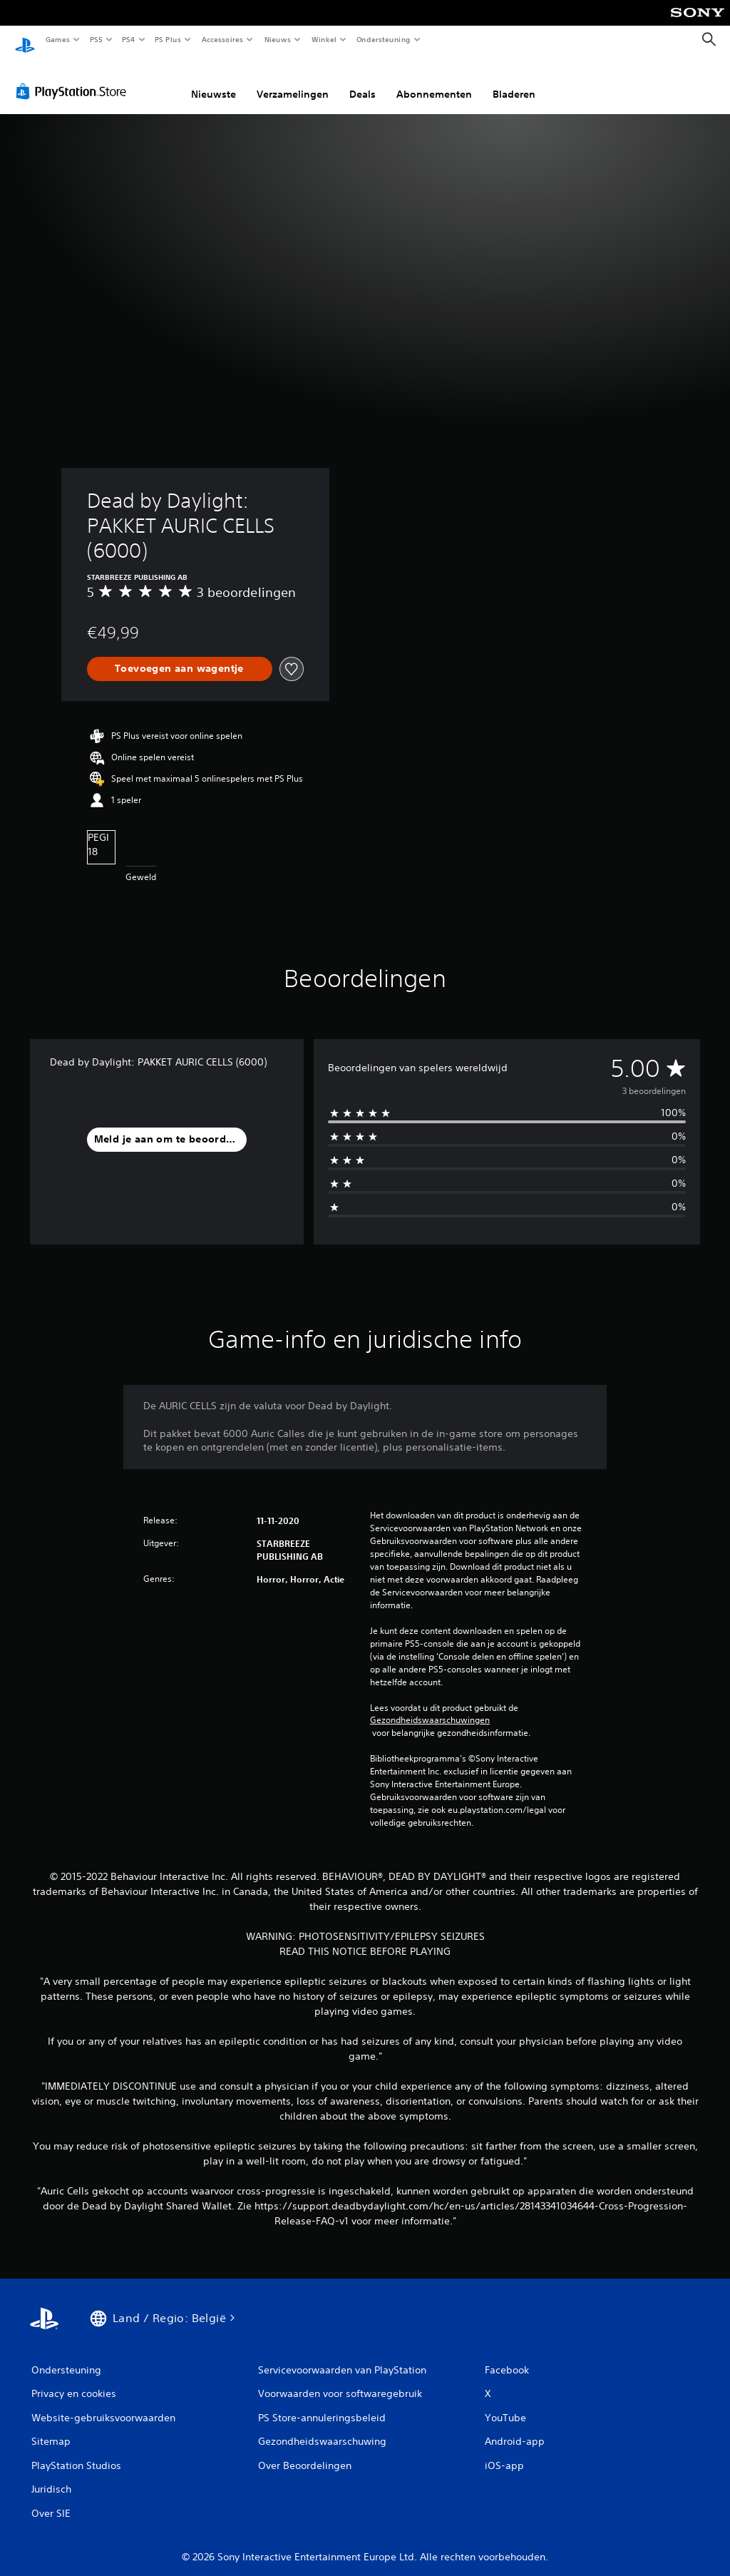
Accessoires (221, 39)
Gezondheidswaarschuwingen (430, 1706)
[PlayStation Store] (74, 77)
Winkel (323, 39)
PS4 (128, 39)
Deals (362, 80)
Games (57, 39)
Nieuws (277, 39)
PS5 (96, 39)
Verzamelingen (293, 80)
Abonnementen (434, 80)
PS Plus (168, 39)
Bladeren (514, 80)
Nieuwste (213, 80)
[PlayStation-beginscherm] (25, 40)
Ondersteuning (383, 39)
